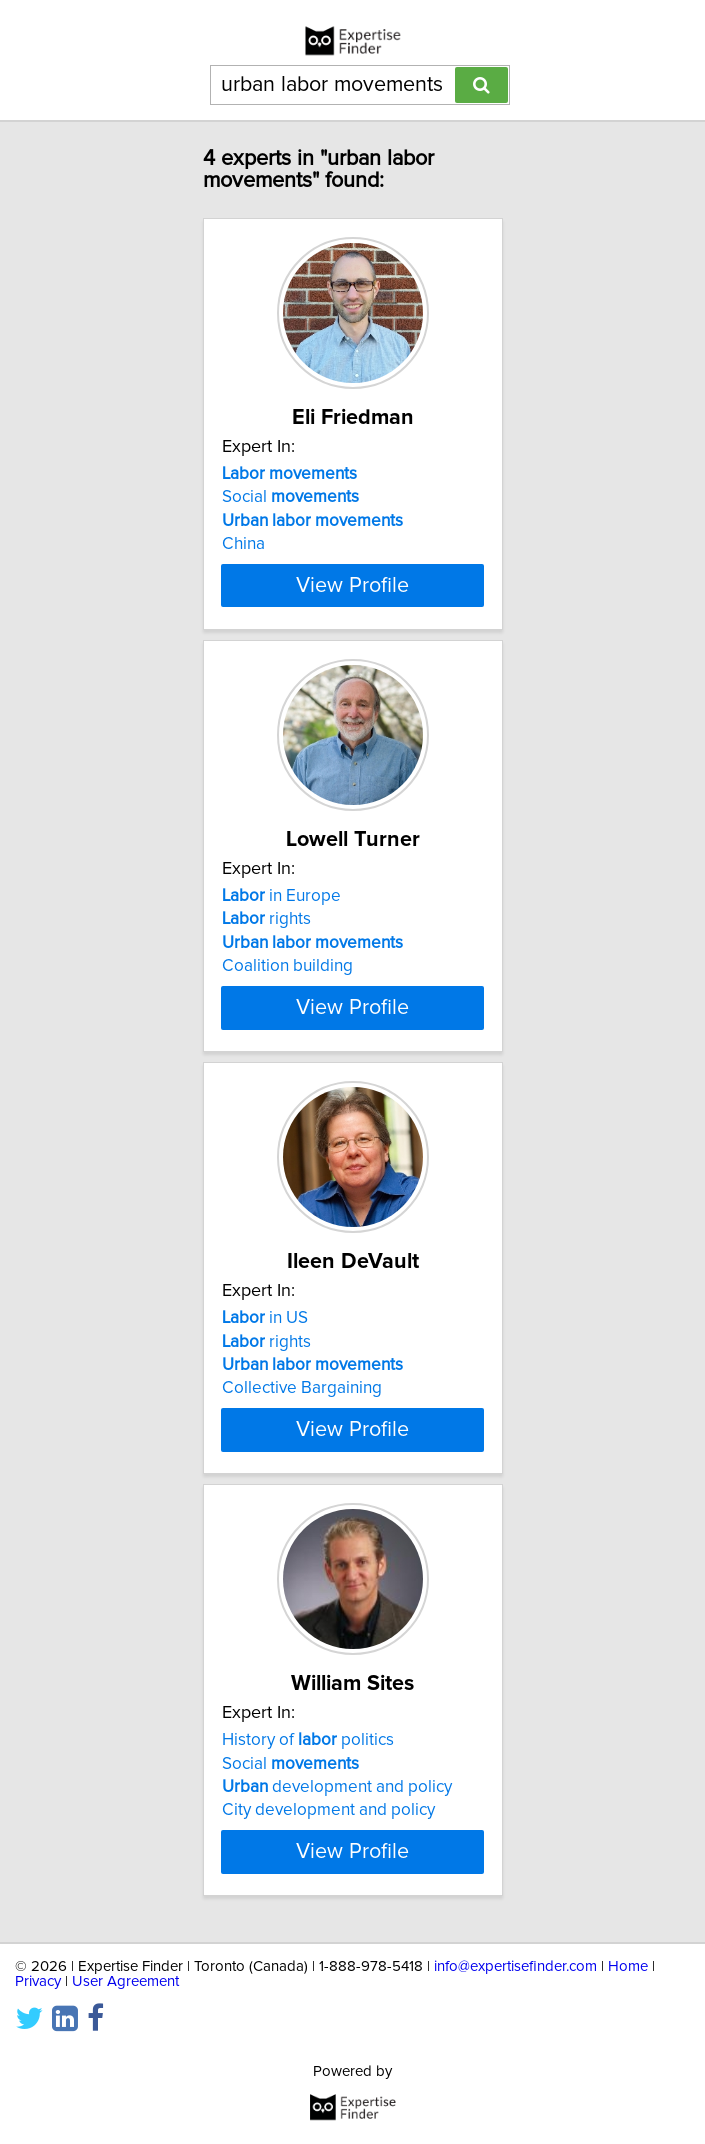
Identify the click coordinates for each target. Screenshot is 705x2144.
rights (266, 919)
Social (290, 497)
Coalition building (287, 966)
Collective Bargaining (302, 1388)
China (243, 544)
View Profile (352, 585)
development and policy (337, 1787)
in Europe (281, 896)
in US (265, 1318)
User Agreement (125, 1981)
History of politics (308, 1740)
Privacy (38, 1981)
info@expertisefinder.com (515, 1966)
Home (628, 1966)
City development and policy (328, 1810)
